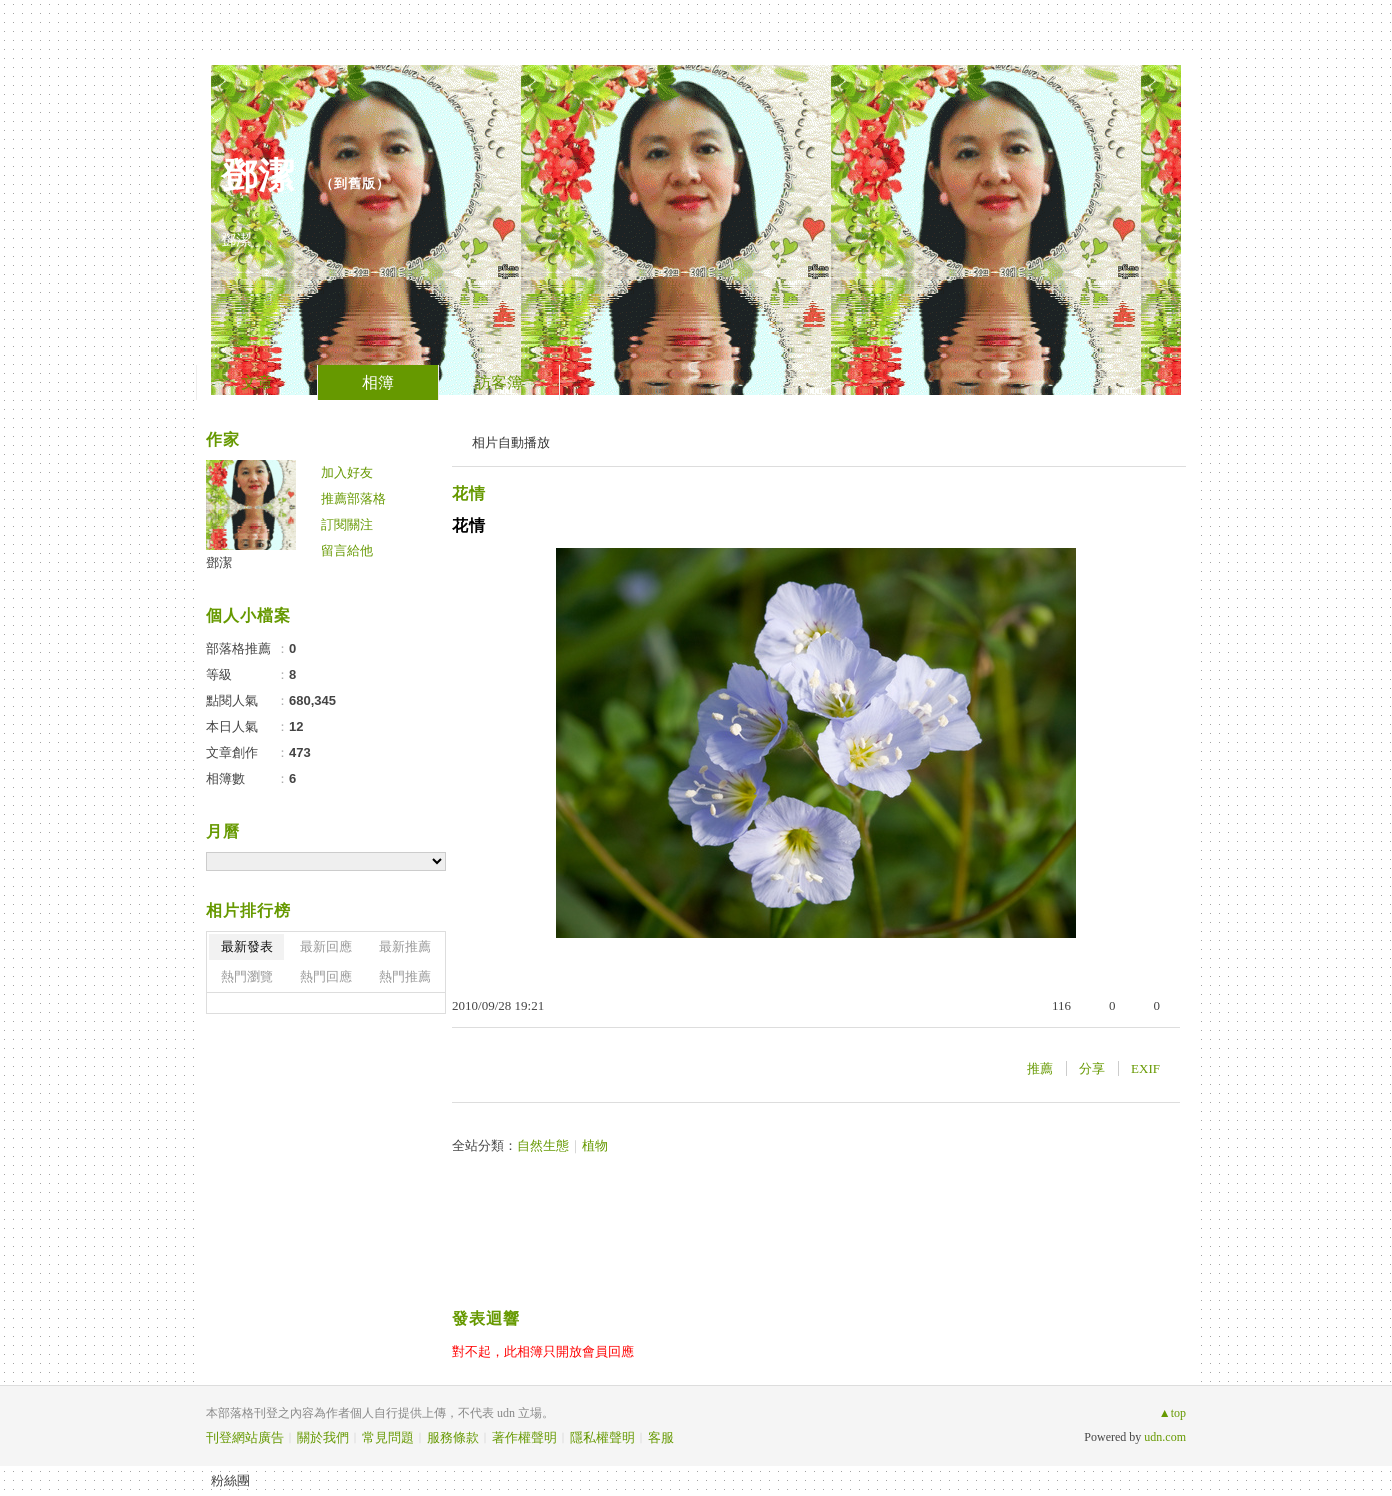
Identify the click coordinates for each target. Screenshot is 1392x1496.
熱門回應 (326, 976)
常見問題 (388, 1437)
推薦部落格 (353, 498)
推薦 (1040, 1068)
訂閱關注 (347, 524)
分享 (1092, 1068)
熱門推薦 (405, 976)
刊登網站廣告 (245, 1437)
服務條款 (453, 1437)
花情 (469, 493)
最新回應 (326, 946)
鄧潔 (263, 175)
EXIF (1145, 1068)
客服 (661, 1437)
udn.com (1165, 1437)
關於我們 (323, 1437)
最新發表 (247, 946)
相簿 (378, 382)
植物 (595, 1145)
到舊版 (355, 183)
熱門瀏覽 (247, 976)
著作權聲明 (524, 1437)
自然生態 (543, 1145)
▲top (1172, 1413)
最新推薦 (405, 946)
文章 (257, 382)
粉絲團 (230, 1480)
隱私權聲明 (602, 1437)
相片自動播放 (511, 442)
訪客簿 (499, 382)
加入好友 (347, 472)
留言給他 (347, 550)
